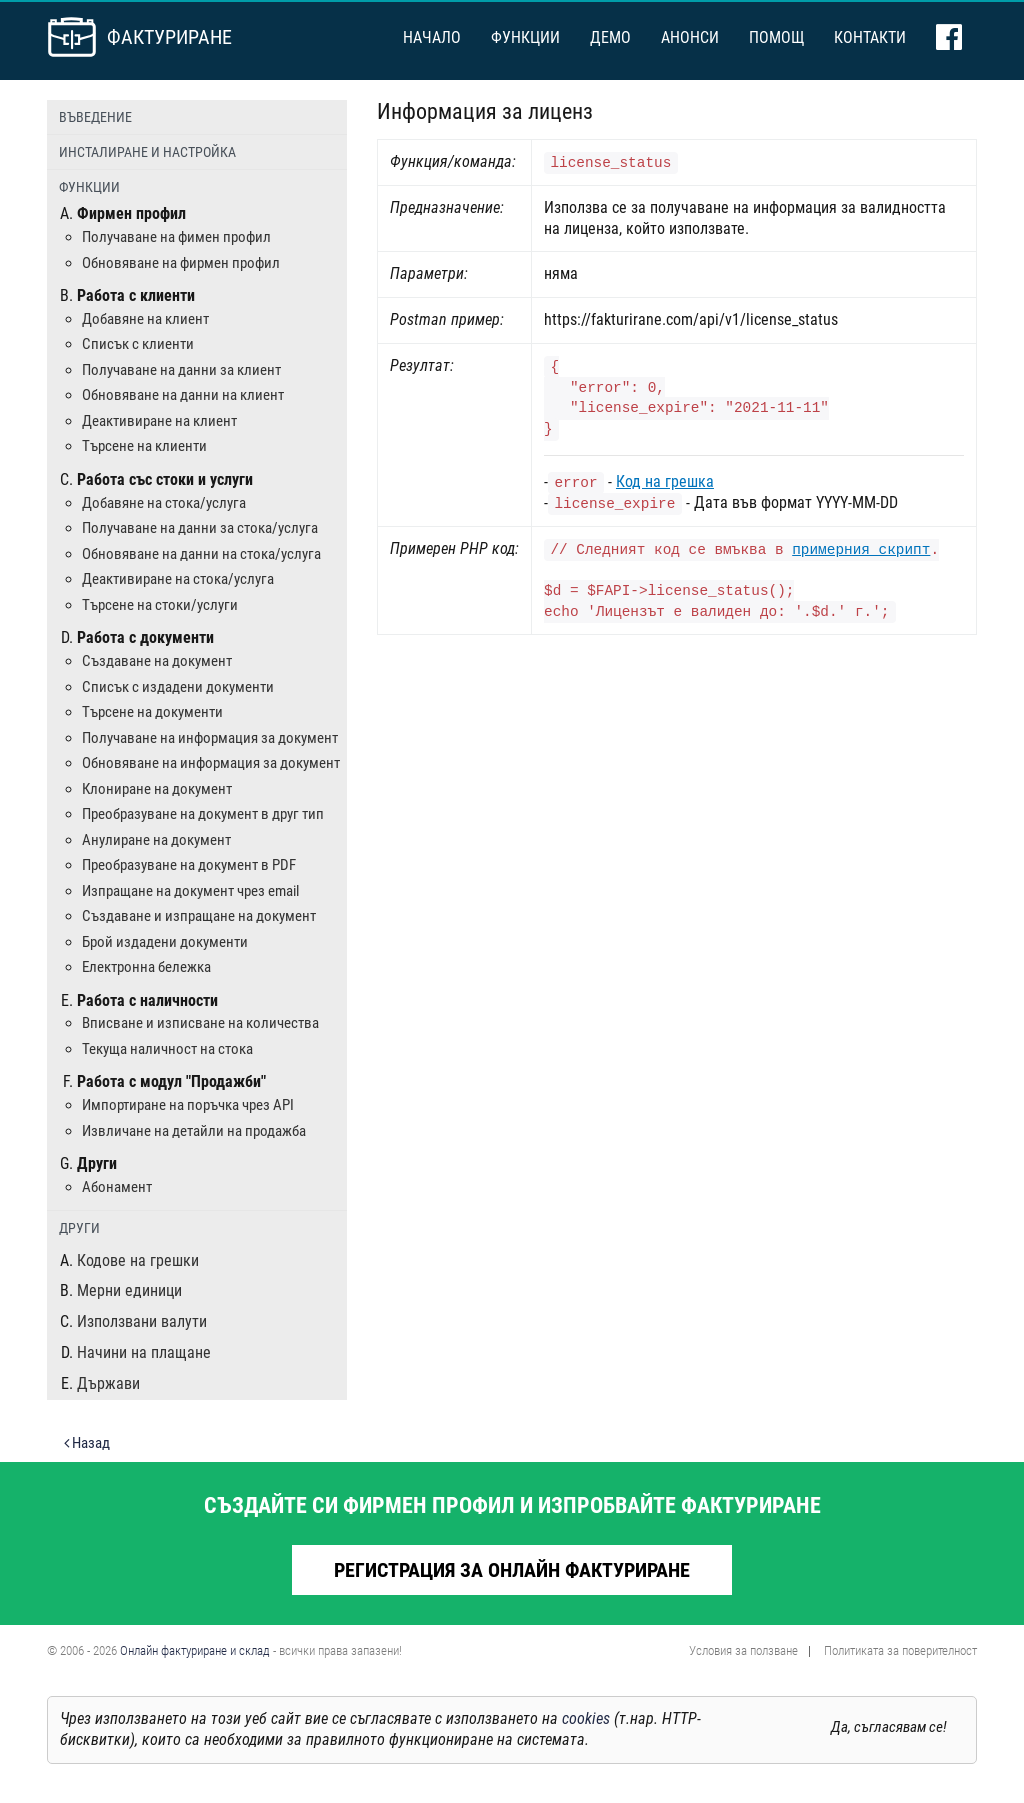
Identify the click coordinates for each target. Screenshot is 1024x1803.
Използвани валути (142, 1321)
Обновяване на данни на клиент (183, 395)
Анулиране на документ (156, 840)
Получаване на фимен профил (176, 237)
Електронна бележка (146, 967)
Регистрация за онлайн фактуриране (512, 1570)
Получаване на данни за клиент (181, 370)
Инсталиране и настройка (147, 152)
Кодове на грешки (138, 1260)
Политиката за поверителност (900, 1650)
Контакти (870, 37)
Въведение (95, 117)
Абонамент (117, 1187)
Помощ (776, 37)
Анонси (690, 37)
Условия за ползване (743, 1650)
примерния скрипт (861, 550)
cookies (586, 1718)
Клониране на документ (157, 789)
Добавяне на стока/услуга (164, 503)
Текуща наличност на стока (167, 1049)
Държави (108, 1383)
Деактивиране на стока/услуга (178, 579)
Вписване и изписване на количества (200, 1023)
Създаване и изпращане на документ (199, 916)
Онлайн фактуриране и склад (195, 1650)
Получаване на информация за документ (210, 738)
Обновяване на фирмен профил (181, 263)
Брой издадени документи (165, 942)
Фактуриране (169, 37)
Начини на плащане (144, 1352)
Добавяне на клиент (145, 319)
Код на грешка (665, 481)
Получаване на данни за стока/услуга (200, 528)
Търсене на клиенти (144, 446)
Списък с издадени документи (178, 687)
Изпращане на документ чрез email (190, 891)
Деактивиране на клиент (159, 421)
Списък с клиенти (138, 344)
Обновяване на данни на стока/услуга (201, 554)
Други (79, 1228)
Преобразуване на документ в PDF (189, 865)
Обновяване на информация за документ (211, 763)
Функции (525, 37)
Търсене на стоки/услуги (160, 605)
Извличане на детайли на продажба (194, 1131)
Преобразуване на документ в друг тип (203, 814)
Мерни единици (129, 1290)
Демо (610, 37)
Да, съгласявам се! (889, 1727)
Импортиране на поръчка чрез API (188, 1105)
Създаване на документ (157, 661)
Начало (432, 37)
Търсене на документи (152, 712)
